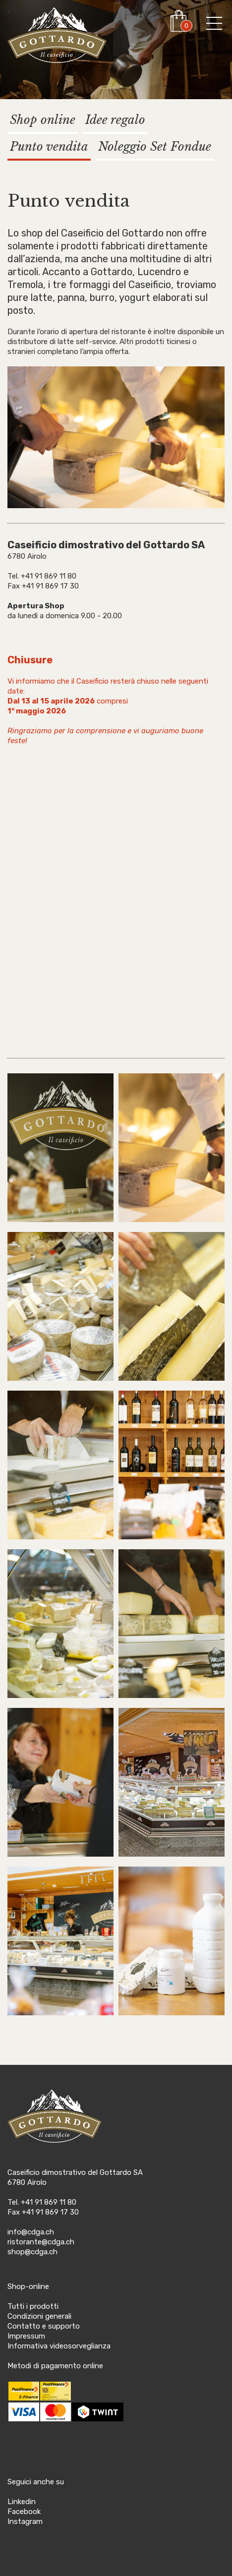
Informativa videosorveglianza (59, 2346)
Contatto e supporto (43, 2326)
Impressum (26, 2336)
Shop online (42, 120)
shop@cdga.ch (32, 2251)
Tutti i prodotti (32, 2306)
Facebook (24, 2511)
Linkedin (21, 2501)
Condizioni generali (39, 2316)
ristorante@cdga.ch (40, 2241)
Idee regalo (115, 120)
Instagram (25, 2521)
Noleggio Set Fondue (154, 146)
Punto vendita (49, 146)
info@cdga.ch (30, 2231)
